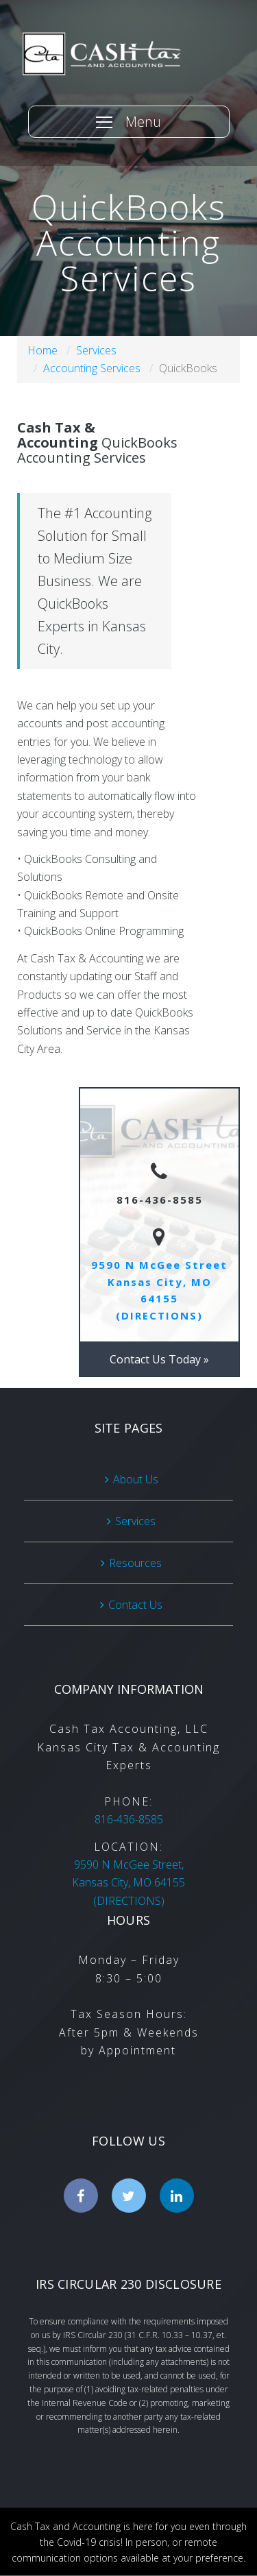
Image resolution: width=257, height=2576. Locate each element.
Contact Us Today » (159, 1359)
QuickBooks (188, 368)
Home (42, 350)
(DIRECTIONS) (128, 1882)
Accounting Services (91, 368)
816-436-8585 (129, 1819)
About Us (135, 1479)
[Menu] (129, 122)
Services (96, 350)
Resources (135, 1562)
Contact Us (135, 1604)
